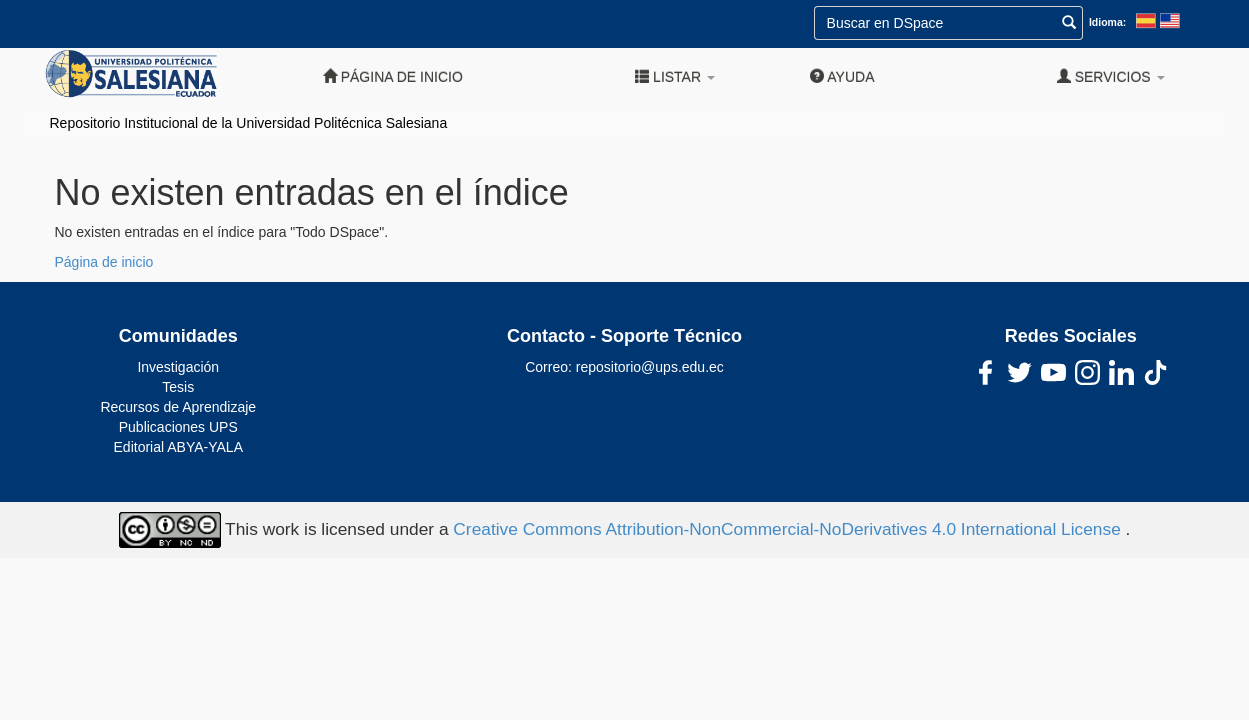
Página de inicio (393, 76)
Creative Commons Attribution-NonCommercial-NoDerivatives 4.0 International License (789, 529)
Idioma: (1107, 22)
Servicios (1111, 76)
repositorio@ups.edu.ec (650, 367)
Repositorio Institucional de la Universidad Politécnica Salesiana (249, 123)
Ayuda (842, 76)
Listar (675, 76)
